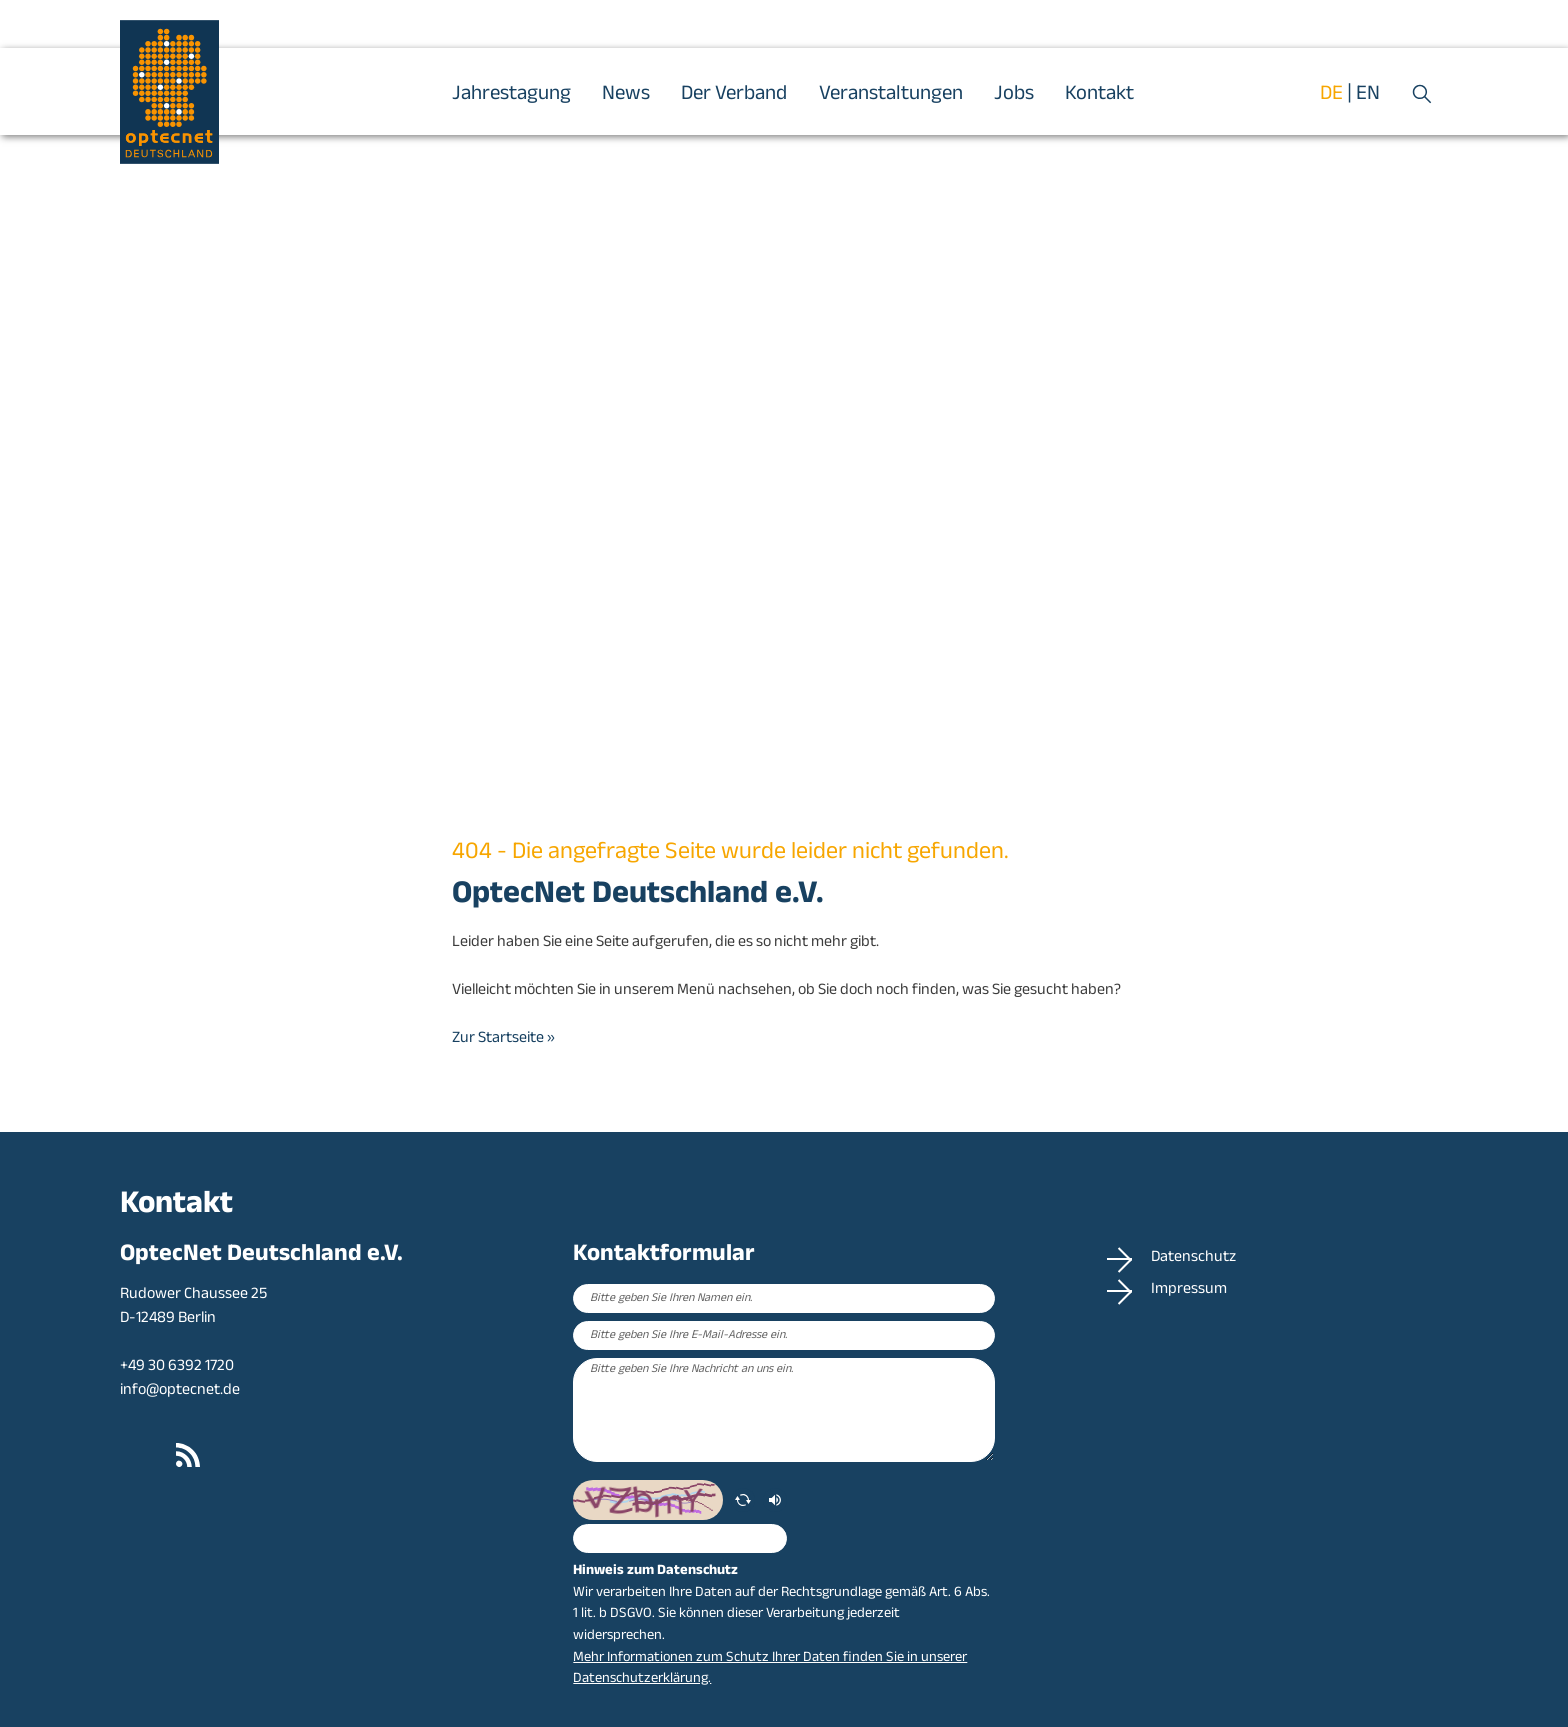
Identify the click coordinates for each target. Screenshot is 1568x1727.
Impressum (1194, 1291)
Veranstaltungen (891, 95)
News (626, 95)
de (1331, 95)
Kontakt (1099, 95)
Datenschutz (1199, 1259)
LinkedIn (136, 1456)
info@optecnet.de (180, 1391)
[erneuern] (743, 1500)
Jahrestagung (511, 95)
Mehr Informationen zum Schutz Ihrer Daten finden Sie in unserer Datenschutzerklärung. (770, 1669)
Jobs (1014, 95)
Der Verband (734, 95)
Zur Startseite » (503, 1039)
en (1368, 95)
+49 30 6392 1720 (177, 1367)
